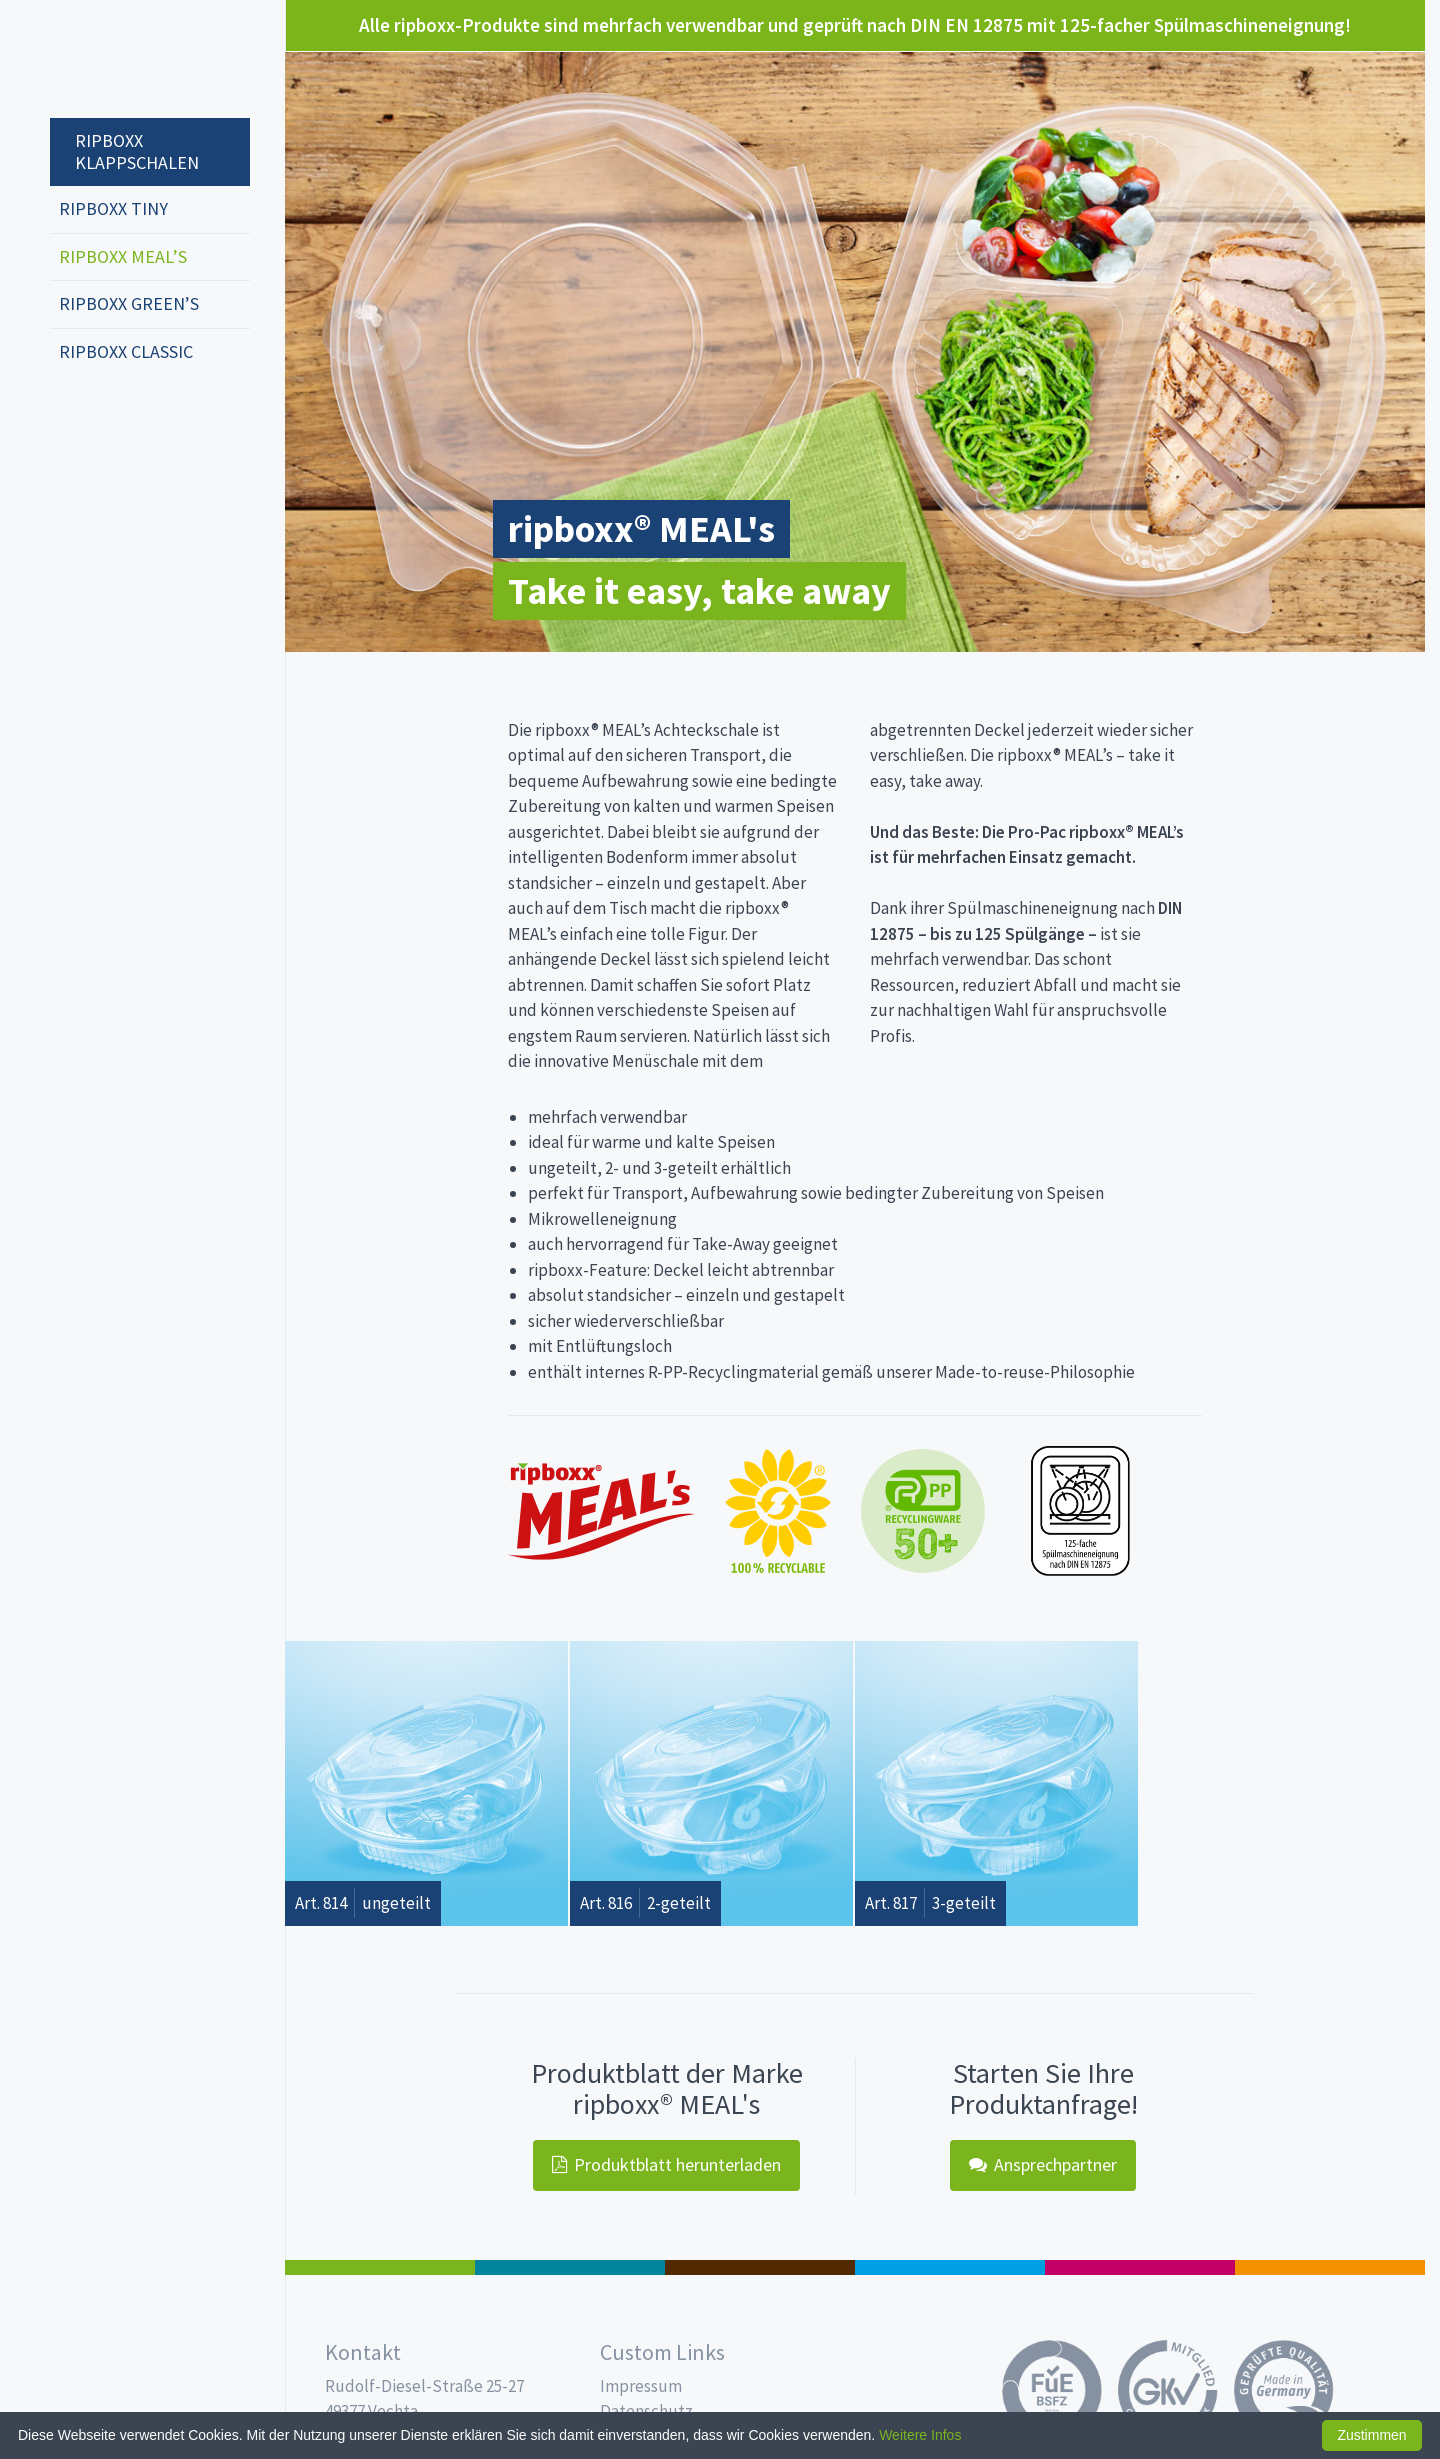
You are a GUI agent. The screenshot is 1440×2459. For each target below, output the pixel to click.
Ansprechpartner (1043, 2164)
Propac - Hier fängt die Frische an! (125, 59)
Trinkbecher (950, 2267)
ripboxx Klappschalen (137, 151)
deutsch (71, 418)
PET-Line (1330, 2267)
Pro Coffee (760, 2267)
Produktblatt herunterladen (666, 2164)
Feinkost (380, 2267)
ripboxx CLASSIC (126, 351)
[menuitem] (150, 142)
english (101, 418)
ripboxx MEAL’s (123, 256)
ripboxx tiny (113, 208)
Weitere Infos (920, 2435)
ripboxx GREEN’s (129, 303)
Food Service (1140, 2267)
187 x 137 (570, 2267)
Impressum (641, 2386)
